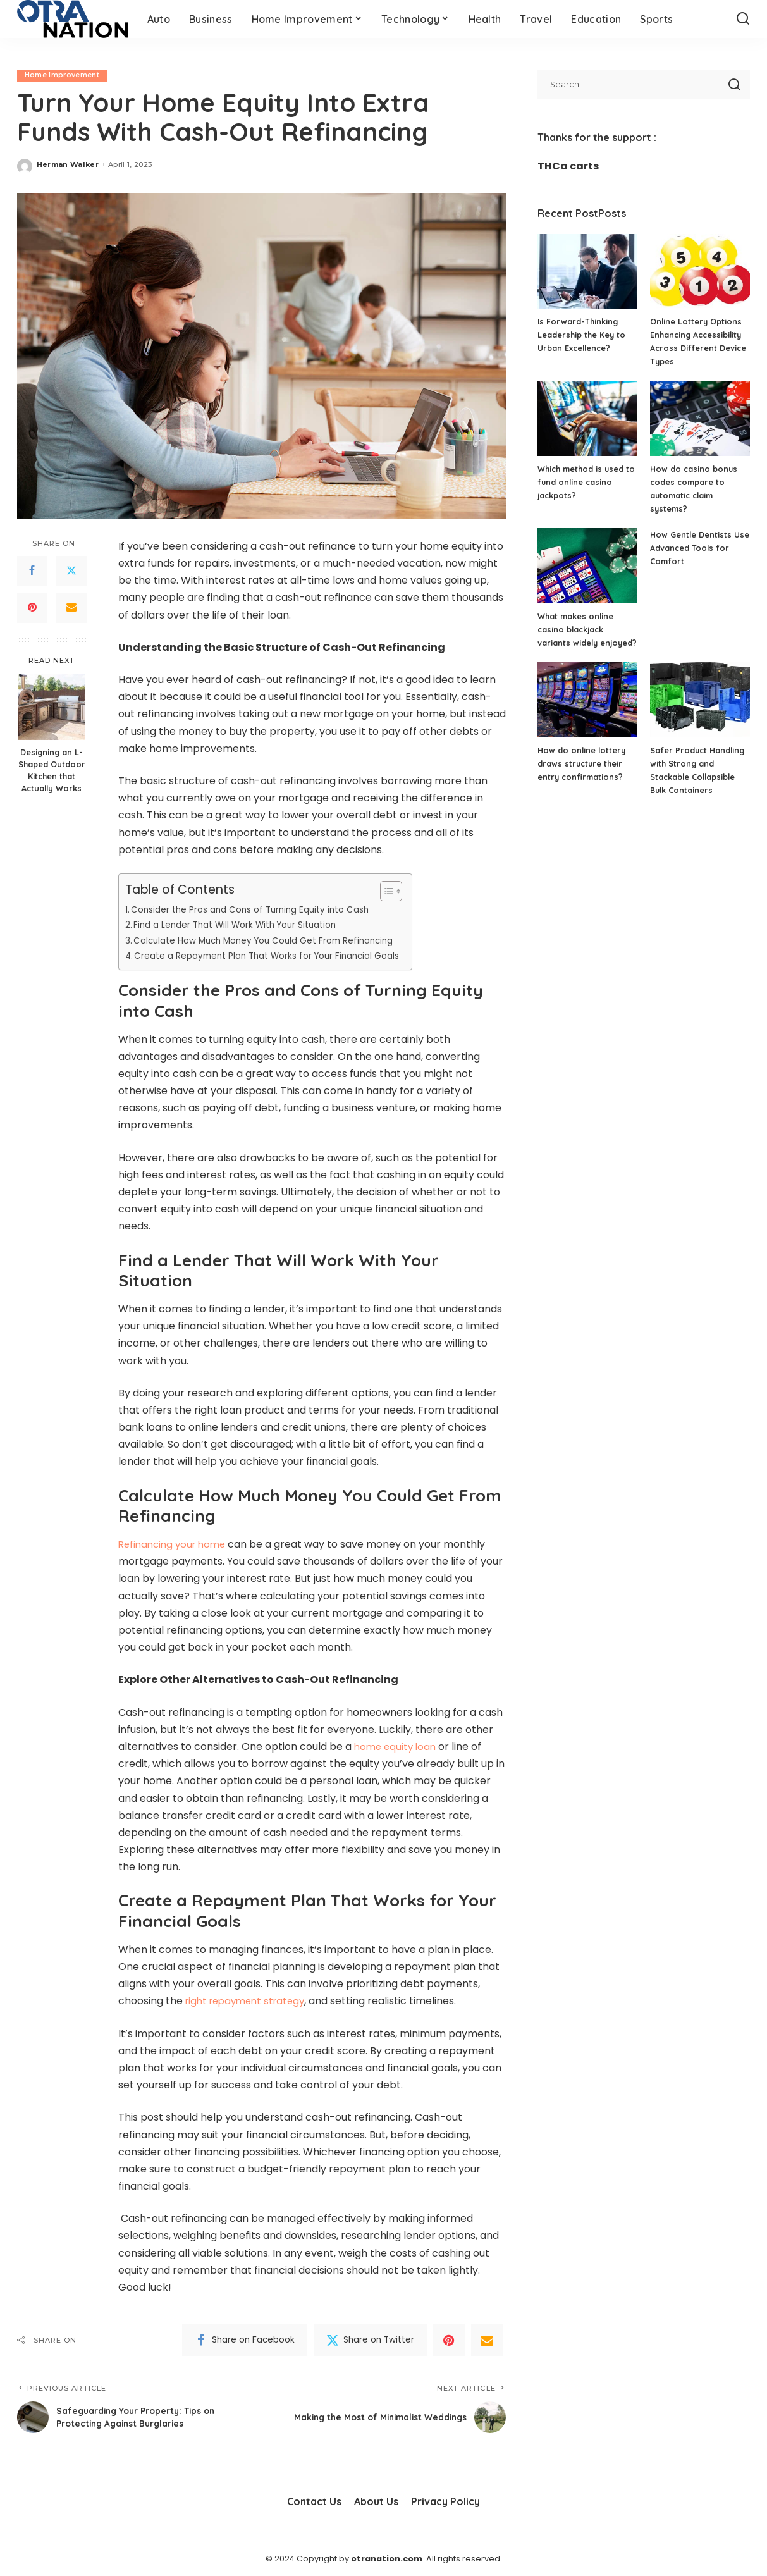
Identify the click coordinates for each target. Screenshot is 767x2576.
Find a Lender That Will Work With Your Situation (241, 925)
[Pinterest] (32, 608)
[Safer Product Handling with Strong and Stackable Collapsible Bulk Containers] (700, 713)
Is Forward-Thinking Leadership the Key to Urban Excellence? (582, 334)
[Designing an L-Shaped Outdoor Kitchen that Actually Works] (51, 707)
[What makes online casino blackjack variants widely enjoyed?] (587, 565)
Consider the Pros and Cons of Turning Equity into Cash (258, 909)
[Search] (743, 19)
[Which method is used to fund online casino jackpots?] (587, 418)
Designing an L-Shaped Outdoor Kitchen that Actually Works (51, 771)
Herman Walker (68, 164)
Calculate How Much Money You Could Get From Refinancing (272, 940)
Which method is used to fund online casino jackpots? (582, 482)
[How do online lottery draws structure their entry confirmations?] (587, 713)
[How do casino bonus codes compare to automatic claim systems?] (700, 418)
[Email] (71, 608)
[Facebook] (32, 571)
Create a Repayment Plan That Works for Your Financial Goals (276, 955)
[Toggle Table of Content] (404, 891)
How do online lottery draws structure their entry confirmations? (582, 776)
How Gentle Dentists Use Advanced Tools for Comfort (699, 547)
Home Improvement (63, 75)
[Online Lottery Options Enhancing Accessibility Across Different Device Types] (700, 271)
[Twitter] (71, 571)
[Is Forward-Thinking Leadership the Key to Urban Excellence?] (587, 271)
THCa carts (568, 166)
